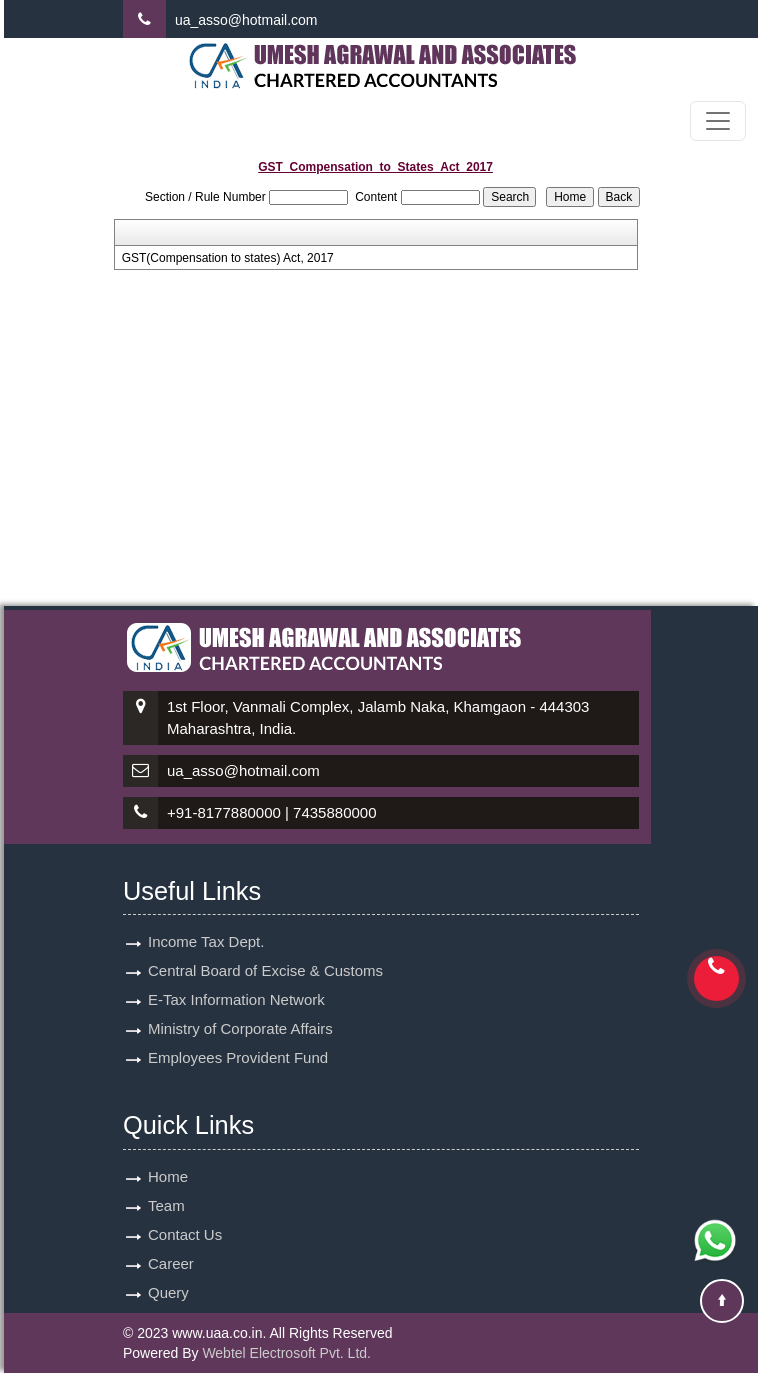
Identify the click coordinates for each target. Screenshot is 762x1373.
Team (166, 1182)
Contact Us (185, 1211)
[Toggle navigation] (718, 121)
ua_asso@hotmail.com (246, 20)
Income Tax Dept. (206, 918)
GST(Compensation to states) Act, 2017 (228, 258)
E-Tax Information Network (236, 976)
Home (168, 1153)
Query (168, 1269)
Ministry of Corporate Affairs (240, 1005)
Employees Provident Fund (238, 1034)
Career (171, 1240)
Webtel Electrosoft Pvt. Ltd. (286, 1353)
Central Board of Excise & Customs (265, 947)
